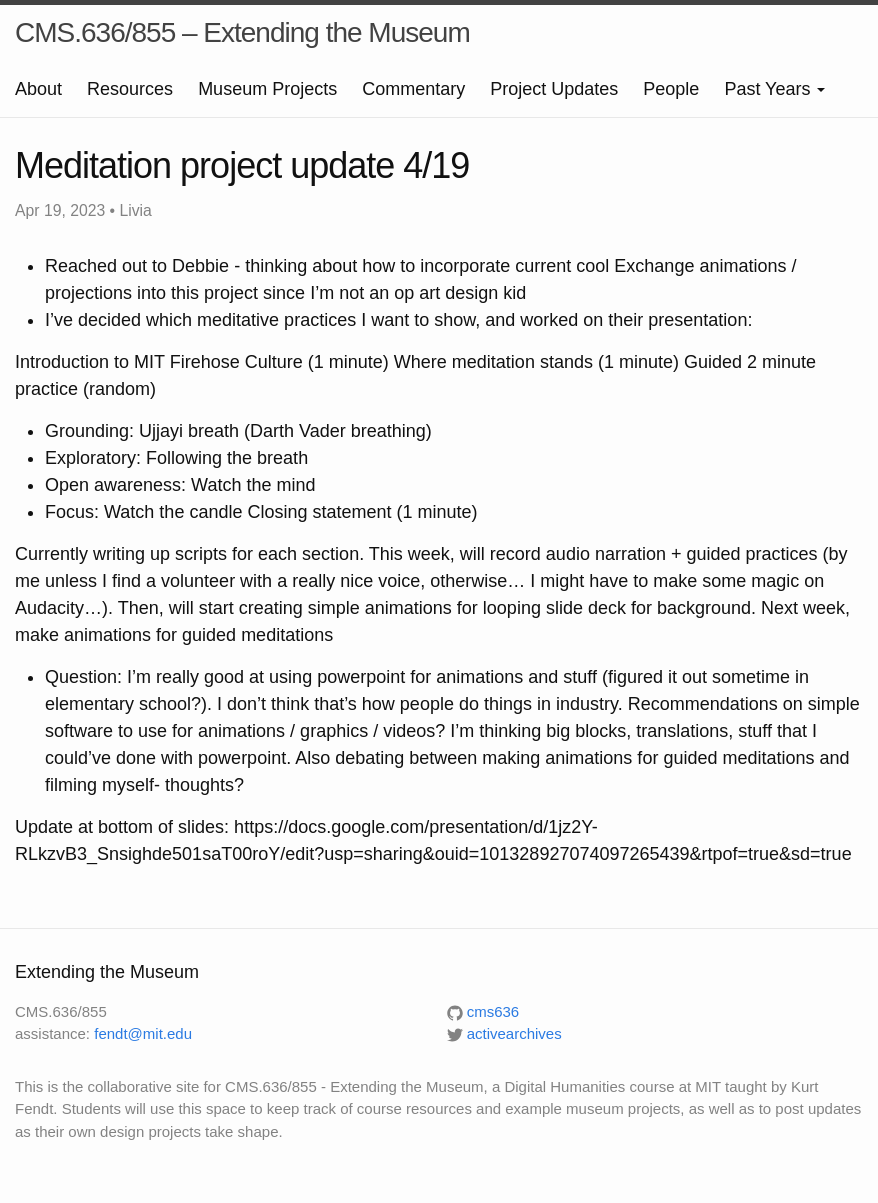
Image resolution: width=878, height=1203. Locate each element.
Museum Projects (267, 89)
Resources (130, 89)
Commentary (413, 89)
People (671, 89)
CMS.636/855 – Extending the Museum (242, 32)
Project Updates (554, 89)
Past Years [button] (774, 89)
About (38, 89)
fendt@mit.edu (143, 1033)
